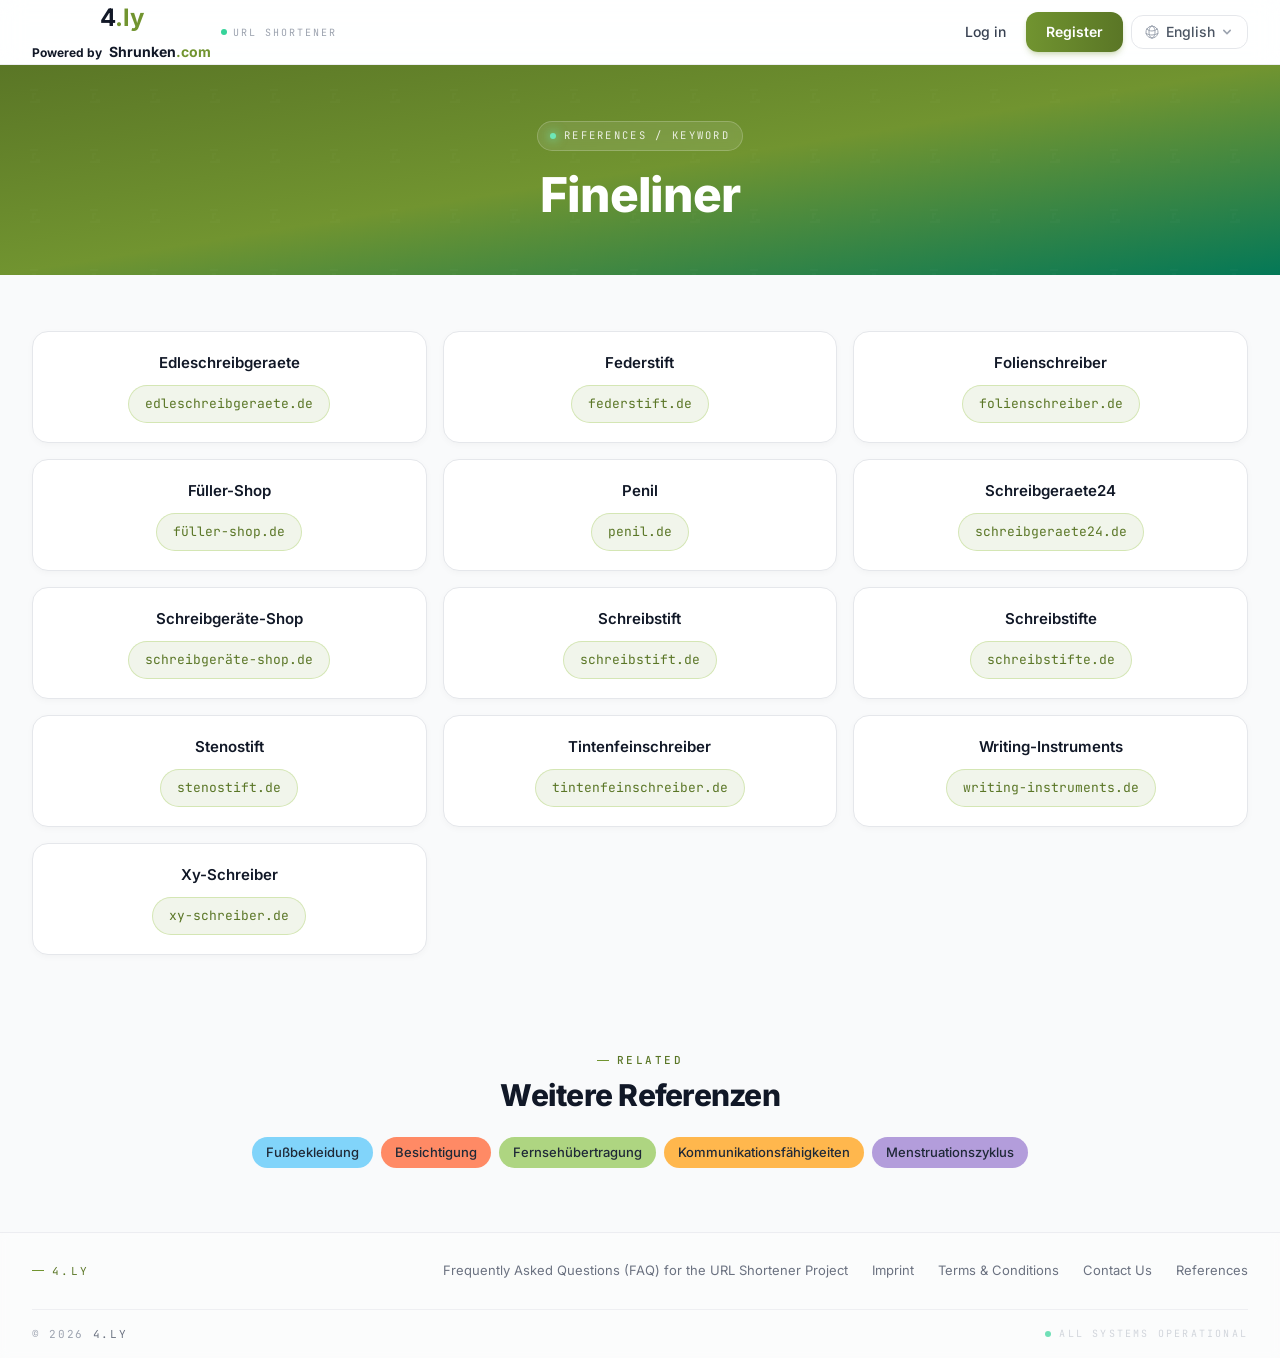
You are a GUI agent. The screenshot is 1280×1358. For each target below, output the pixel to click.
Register (1074, 31)
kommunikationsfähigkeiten (764, 1152)
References (1212, 1270)
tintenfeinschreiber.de (640, 787)
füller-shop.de (229, 531)
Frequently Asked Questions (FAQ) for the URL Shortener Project (645, 1270)
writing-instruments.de (1051, 787)
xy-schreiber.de (229, 915)
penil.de (640, 531)
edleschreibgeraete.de (229, 403)
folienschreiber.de (1051, 403)
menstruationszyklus (950, 1152)
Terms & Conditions (998, 1270)
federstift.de (640, 403)
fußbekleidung (312, 1152)
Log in (985, 31)
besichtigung (436, 1152)
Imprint (893, 1270)
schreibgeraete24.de (1051, 531)
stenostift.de (229, 787)
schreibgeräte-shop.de (229, 659)
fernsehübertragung (577, 1152)
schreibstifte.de (1051, 659)
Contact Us (1117, 1270)
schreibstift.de (640, 659)
